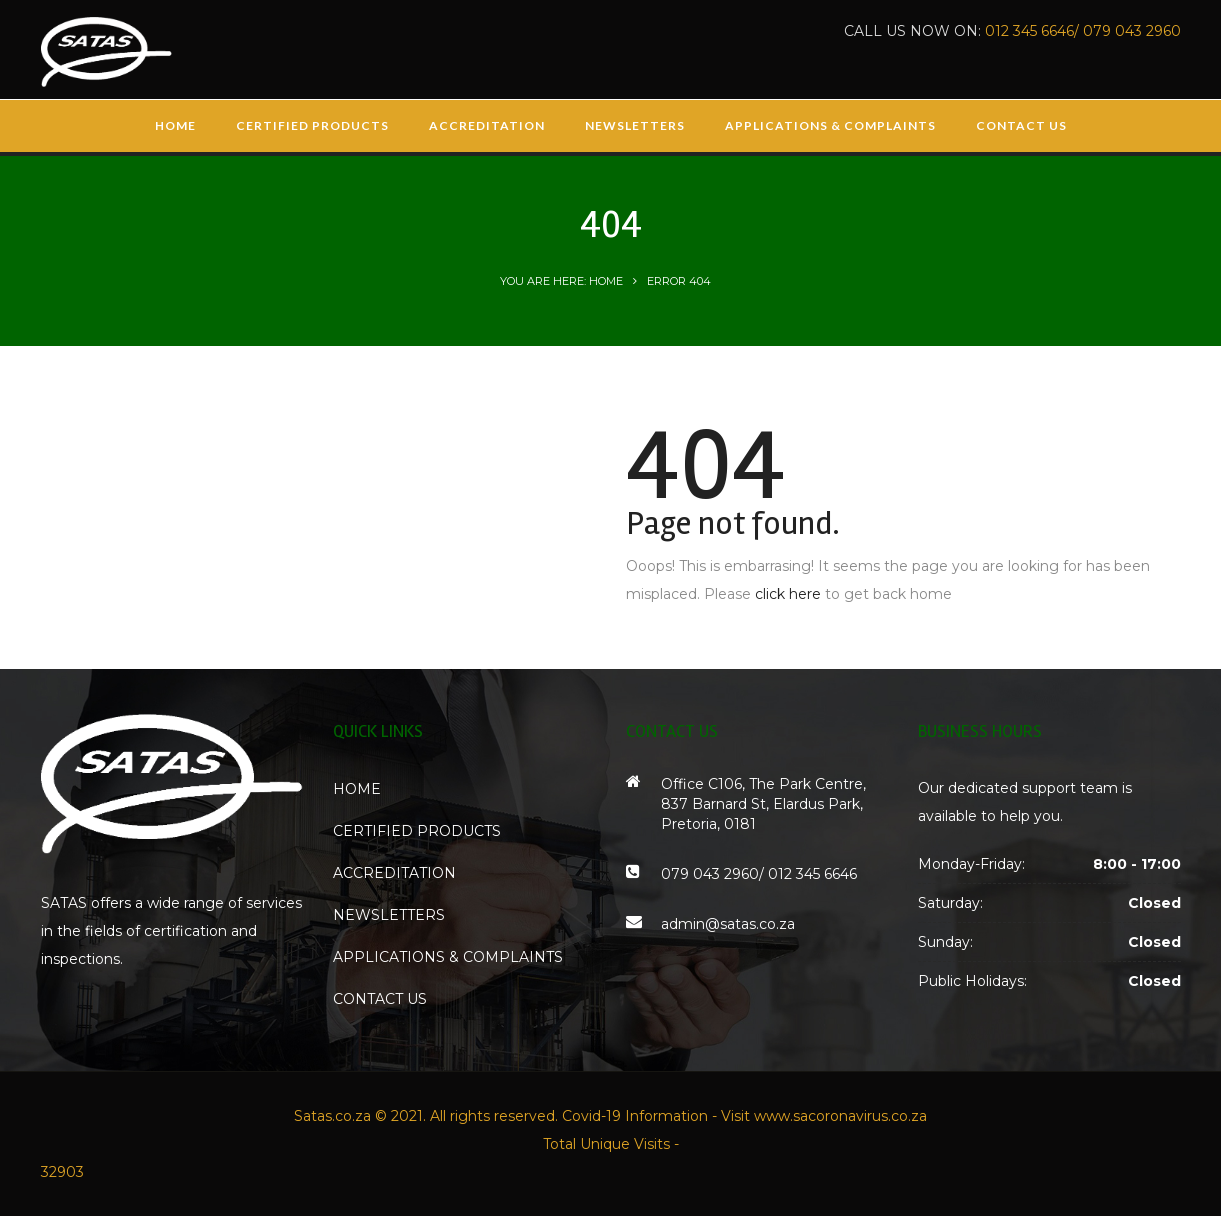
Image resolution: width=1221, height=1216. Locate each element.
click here (788, 594)
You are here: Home (561, 281)
